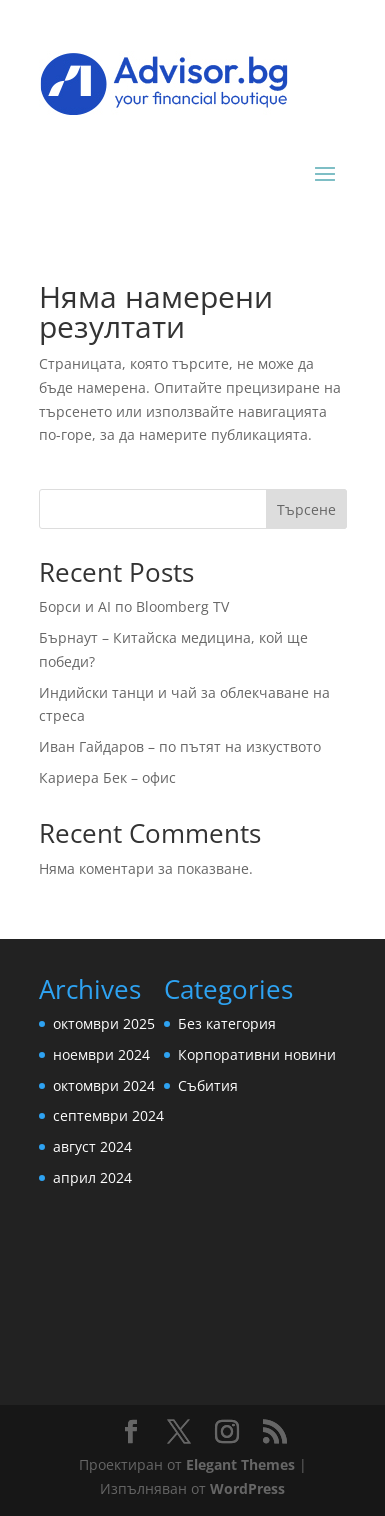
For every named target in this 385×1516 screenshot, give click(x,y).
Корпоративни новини (257, 1054)
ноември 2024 (101, 1054)
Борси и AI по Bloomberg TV (134, 606)
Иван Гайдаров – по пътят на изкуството (180, 746)
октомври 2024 (104, 1085)
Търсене (306, 509)
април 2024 (92, 1177)
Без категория (227, 1023)
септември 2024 (108, 1115)
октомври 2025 (104, 1023)
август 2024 (92, 1146)
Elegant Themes (240, 1464)
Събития (208, 1085)
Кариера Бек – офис (107, 777)
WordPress (247, 1488)
